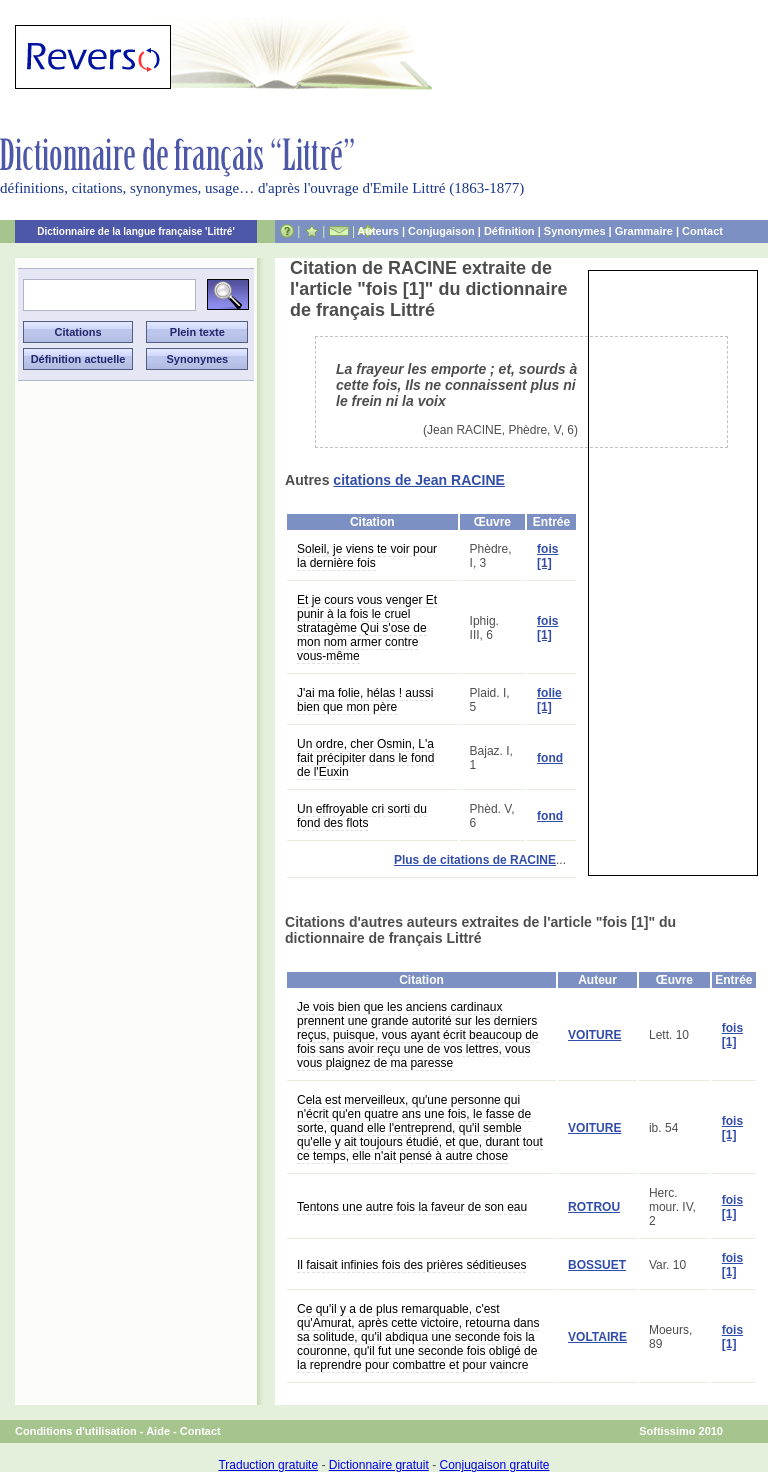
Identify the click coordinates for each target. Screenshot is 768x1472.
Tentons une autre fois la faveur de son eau (412, 1207)
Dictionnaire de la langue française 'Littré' (136, 231)
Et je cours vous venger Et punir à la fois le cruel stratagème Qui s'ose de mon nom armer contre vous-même (367, 628)
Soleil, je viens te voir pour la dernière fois (367, 556)
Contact (702, 231)
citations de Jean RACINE (419, 480)
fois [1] (547, 556)
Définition (509, 231)
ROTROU (594, 1207)
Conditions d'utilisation (76, 1431)
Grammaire (644, 231)
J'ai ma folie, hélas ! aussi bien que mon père (365, 700)
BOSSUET (597, 1265)
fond (550, 758)
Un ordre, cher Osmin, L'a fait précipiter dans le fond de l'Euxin (365, 758)
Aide (158, 1431)
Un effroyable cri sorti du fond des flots (362, 816)
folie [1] (549, 700)
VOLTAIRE (597, 1337)
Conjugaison (441, 231)
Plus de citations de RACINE (475, 860)
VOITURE (594, 1035)
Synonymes (575, 231)
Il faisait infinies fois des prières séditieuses (411, 1265)
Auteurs (378, 231)
